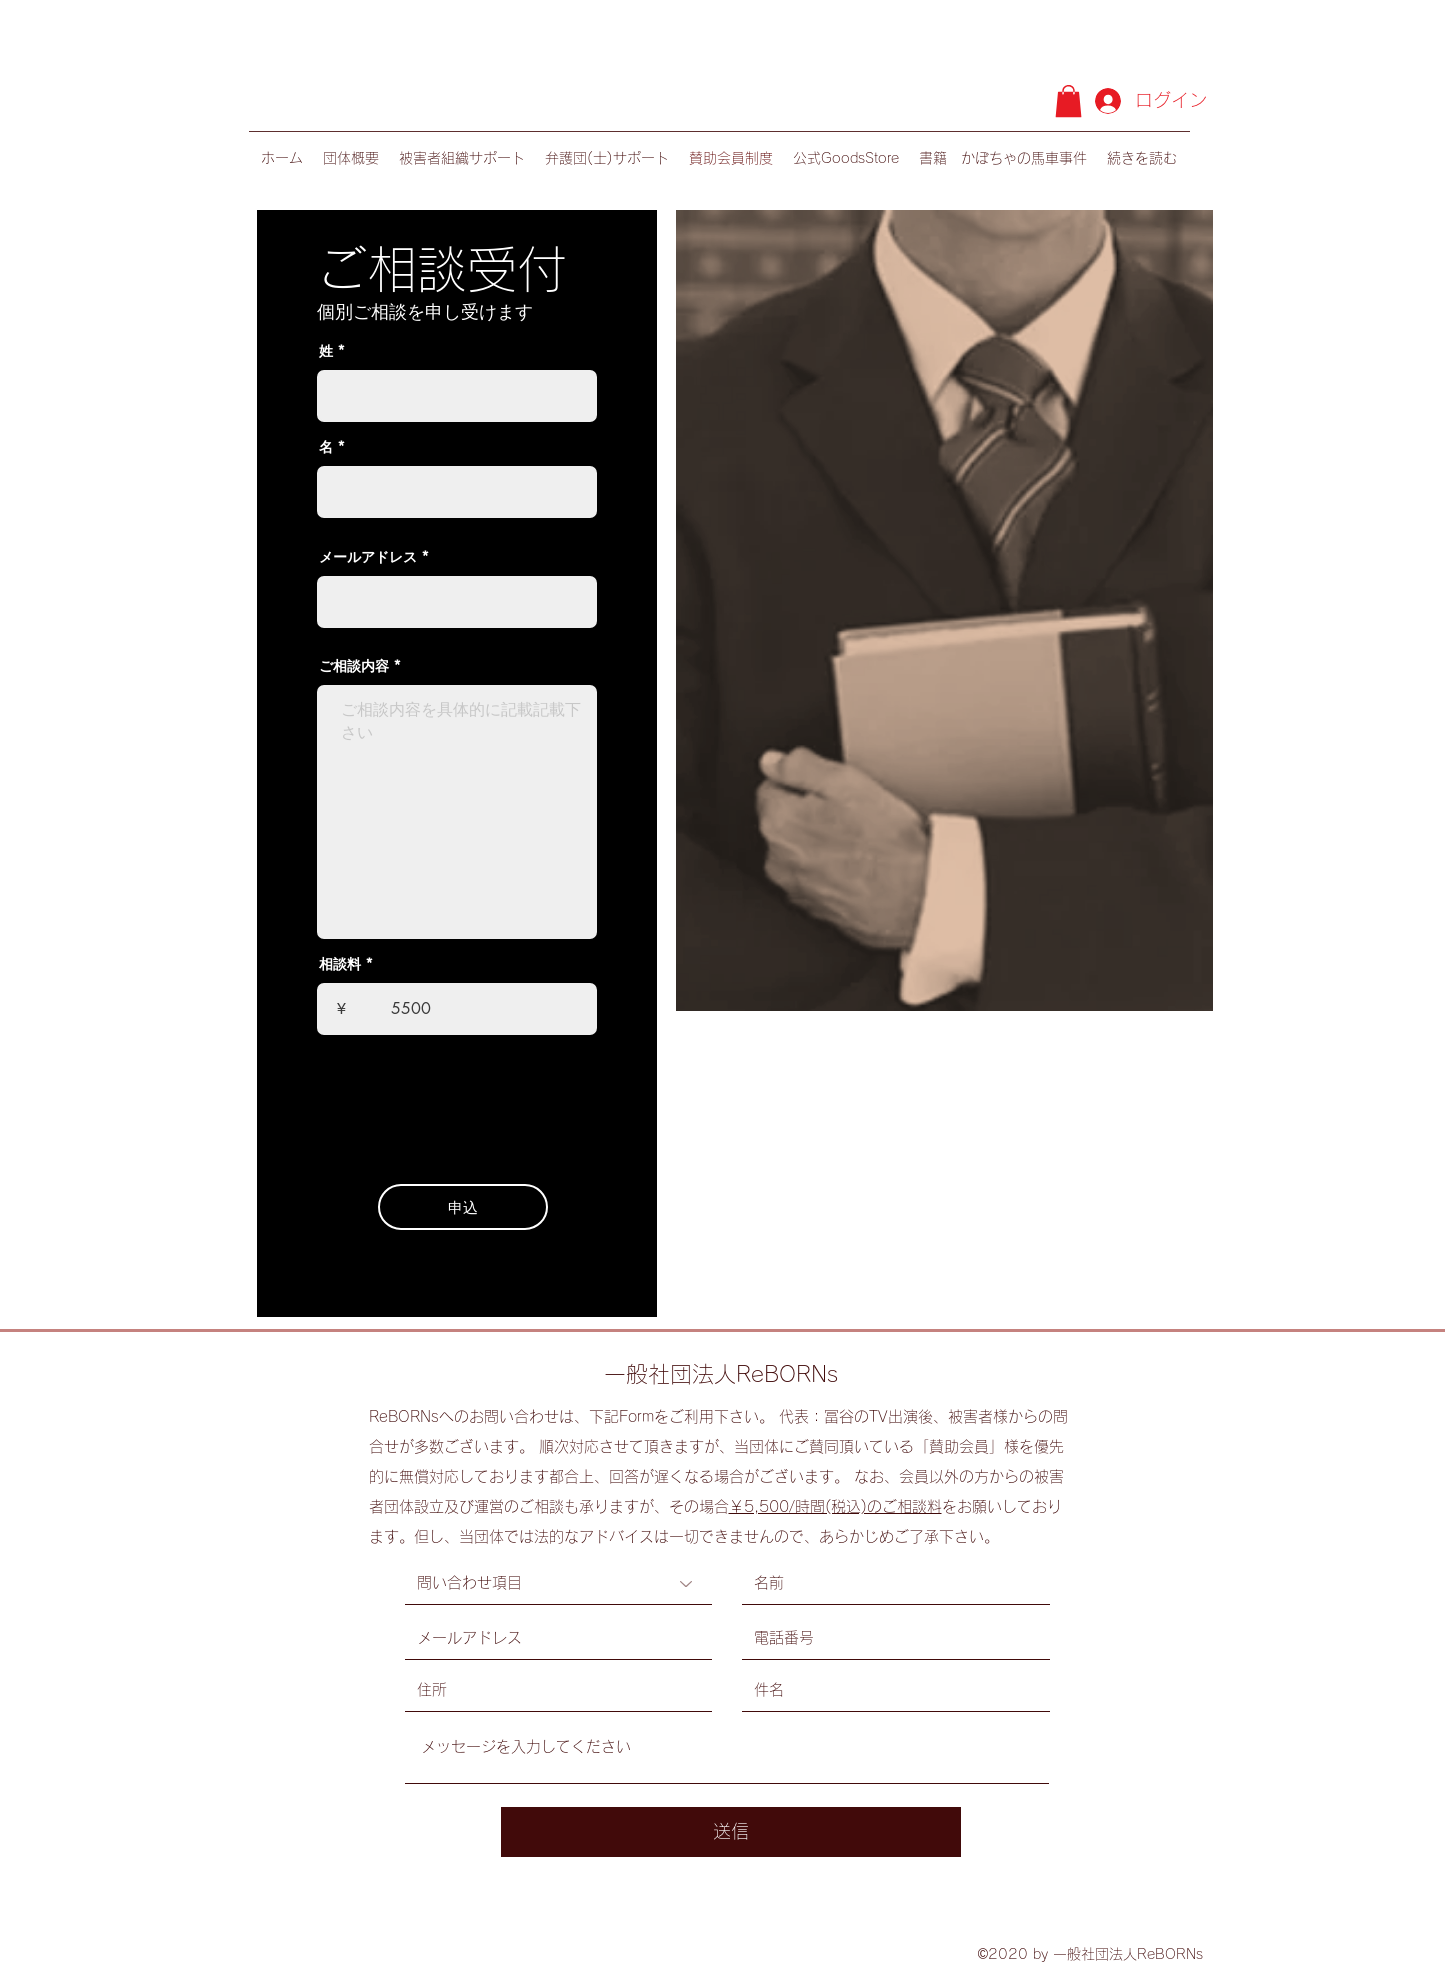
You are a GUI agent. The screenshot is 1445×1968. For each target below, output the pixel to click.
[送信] (731, 1832)
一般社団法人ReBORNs (721, 1374)
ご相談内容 (354, 666)
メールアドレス (368, 557)
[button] (1068, 101)
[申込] (463, 1207)
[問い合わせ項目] (558, 1584)
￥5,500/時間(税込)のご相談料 (835, 1506)
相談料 (340, 964)
